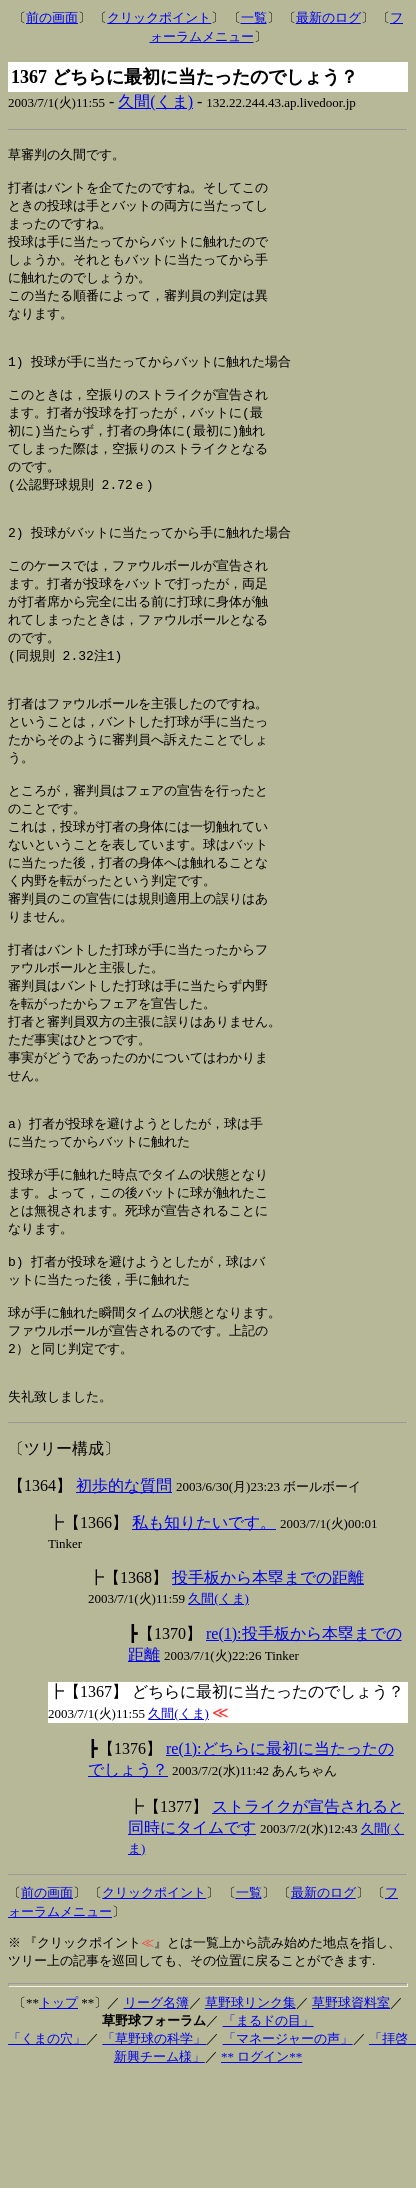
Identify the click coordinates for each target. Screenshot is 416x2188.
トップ (58, 2111)
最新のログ (328, 17)
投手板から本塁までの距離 (268, 1686)
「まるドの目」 (268, 2129)
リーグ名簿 (156, 2111)
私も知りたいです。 (204, 1631)
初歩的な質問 (124, 1594)
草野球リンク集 (250, 2111)
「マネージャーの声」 (288, 2147)
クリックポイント (159, 17)
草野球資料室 (351, 2111)
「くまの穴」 (47, 2147)
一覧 (254, 17)
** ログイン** (261, 2165)
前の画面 (52, 17)
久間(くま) (155, 101)
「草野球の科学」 (154, 2147)
